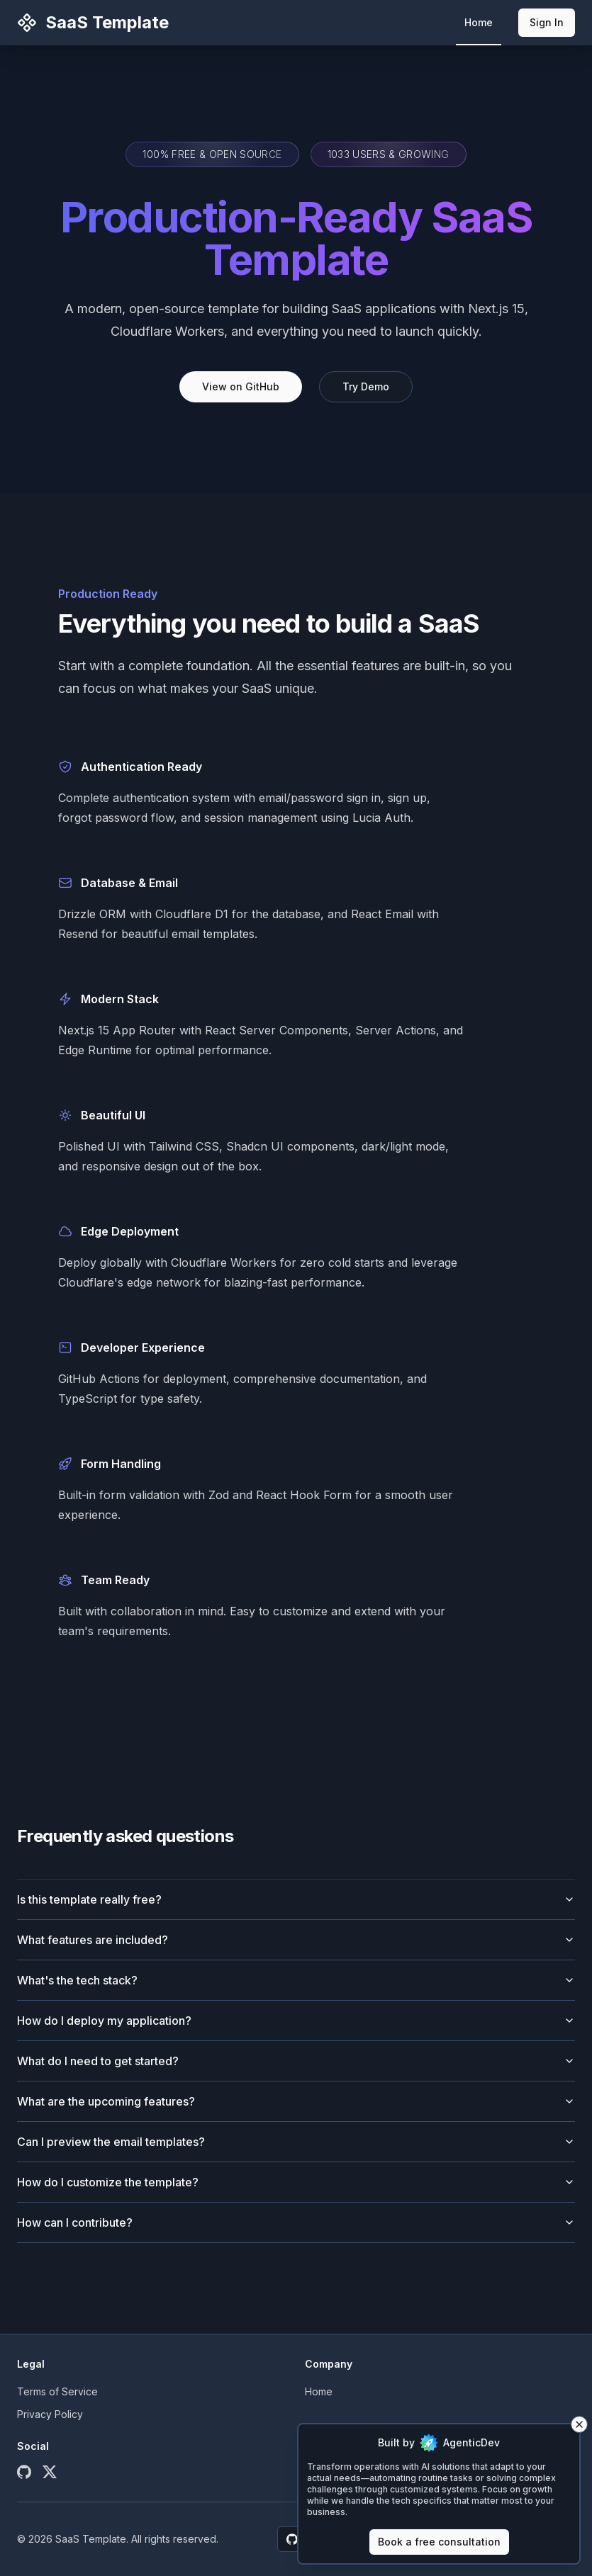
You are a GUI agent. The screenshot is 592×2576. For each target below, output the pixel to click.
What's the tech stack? (296, 1980)
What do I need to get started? (296, 2061)
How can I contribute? (296, 2222)
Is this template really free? (296, 1899)
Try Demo (365, 386)
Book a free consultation (439, 2542)
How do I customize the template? (296, 2182)
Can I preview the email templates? (296, 2142)
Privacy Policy (50, 2414)
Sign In (547, 22)
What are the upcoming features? (296, 2101)
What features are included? (296, 1940)
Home (478, 22)
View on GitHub (240, 386)
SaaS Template (93, 22)
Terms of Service (57, 2391)
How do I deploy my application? (296, 2020)
